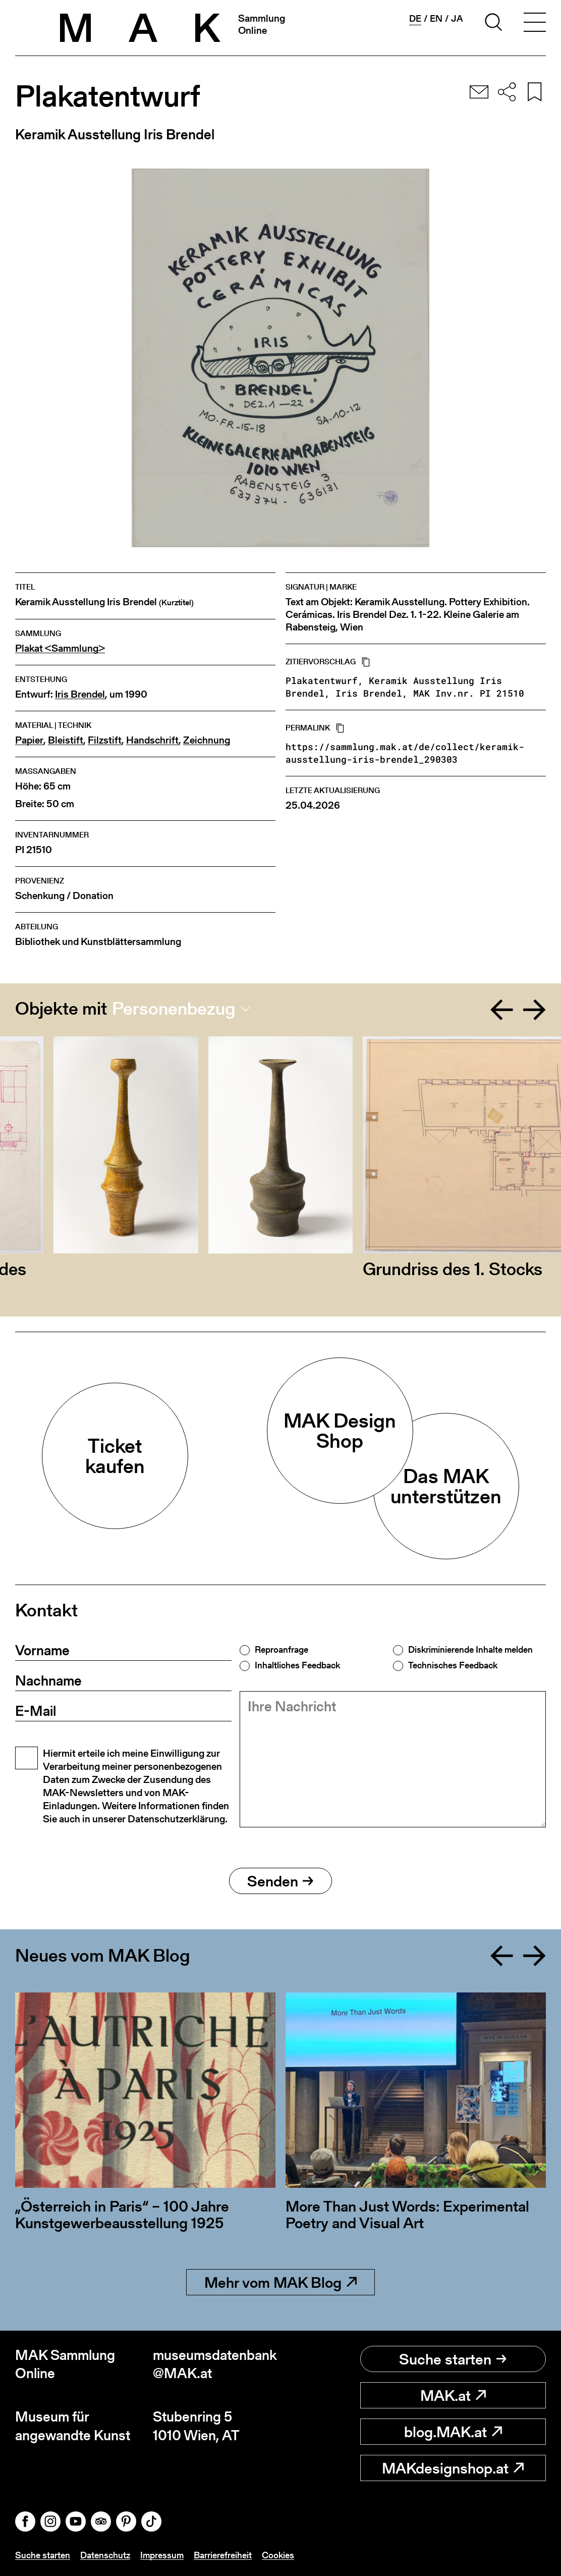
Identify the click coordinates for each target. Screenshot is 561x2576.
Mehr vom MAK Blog (280, 2282)
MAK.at (453, 2395)
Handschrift (152, 740)
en (436, 19)
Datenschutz (105, 2555)
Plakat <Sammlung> (60, 648)
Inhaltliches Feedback (297, 1665)
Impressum (162, 2555)
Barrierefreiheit (223, 2555)
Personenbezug (174, 1008)
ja (457, 19)
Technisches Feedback (452, 1665)
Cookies (278, 2555)
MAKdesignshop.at (453, 2468)
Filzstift (105, 740)
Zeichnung (206, 740)
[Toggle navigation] (535, 24)
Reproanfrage (281, 1649)
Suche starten (453, 2359)
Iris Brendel (80, 694)
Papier (29, 740)
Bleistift (65, 740)
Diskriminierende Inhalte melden (470, 1649)
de (415, 19)
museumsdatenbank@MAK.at (215, 2364)
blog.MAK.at (453, 2431)
